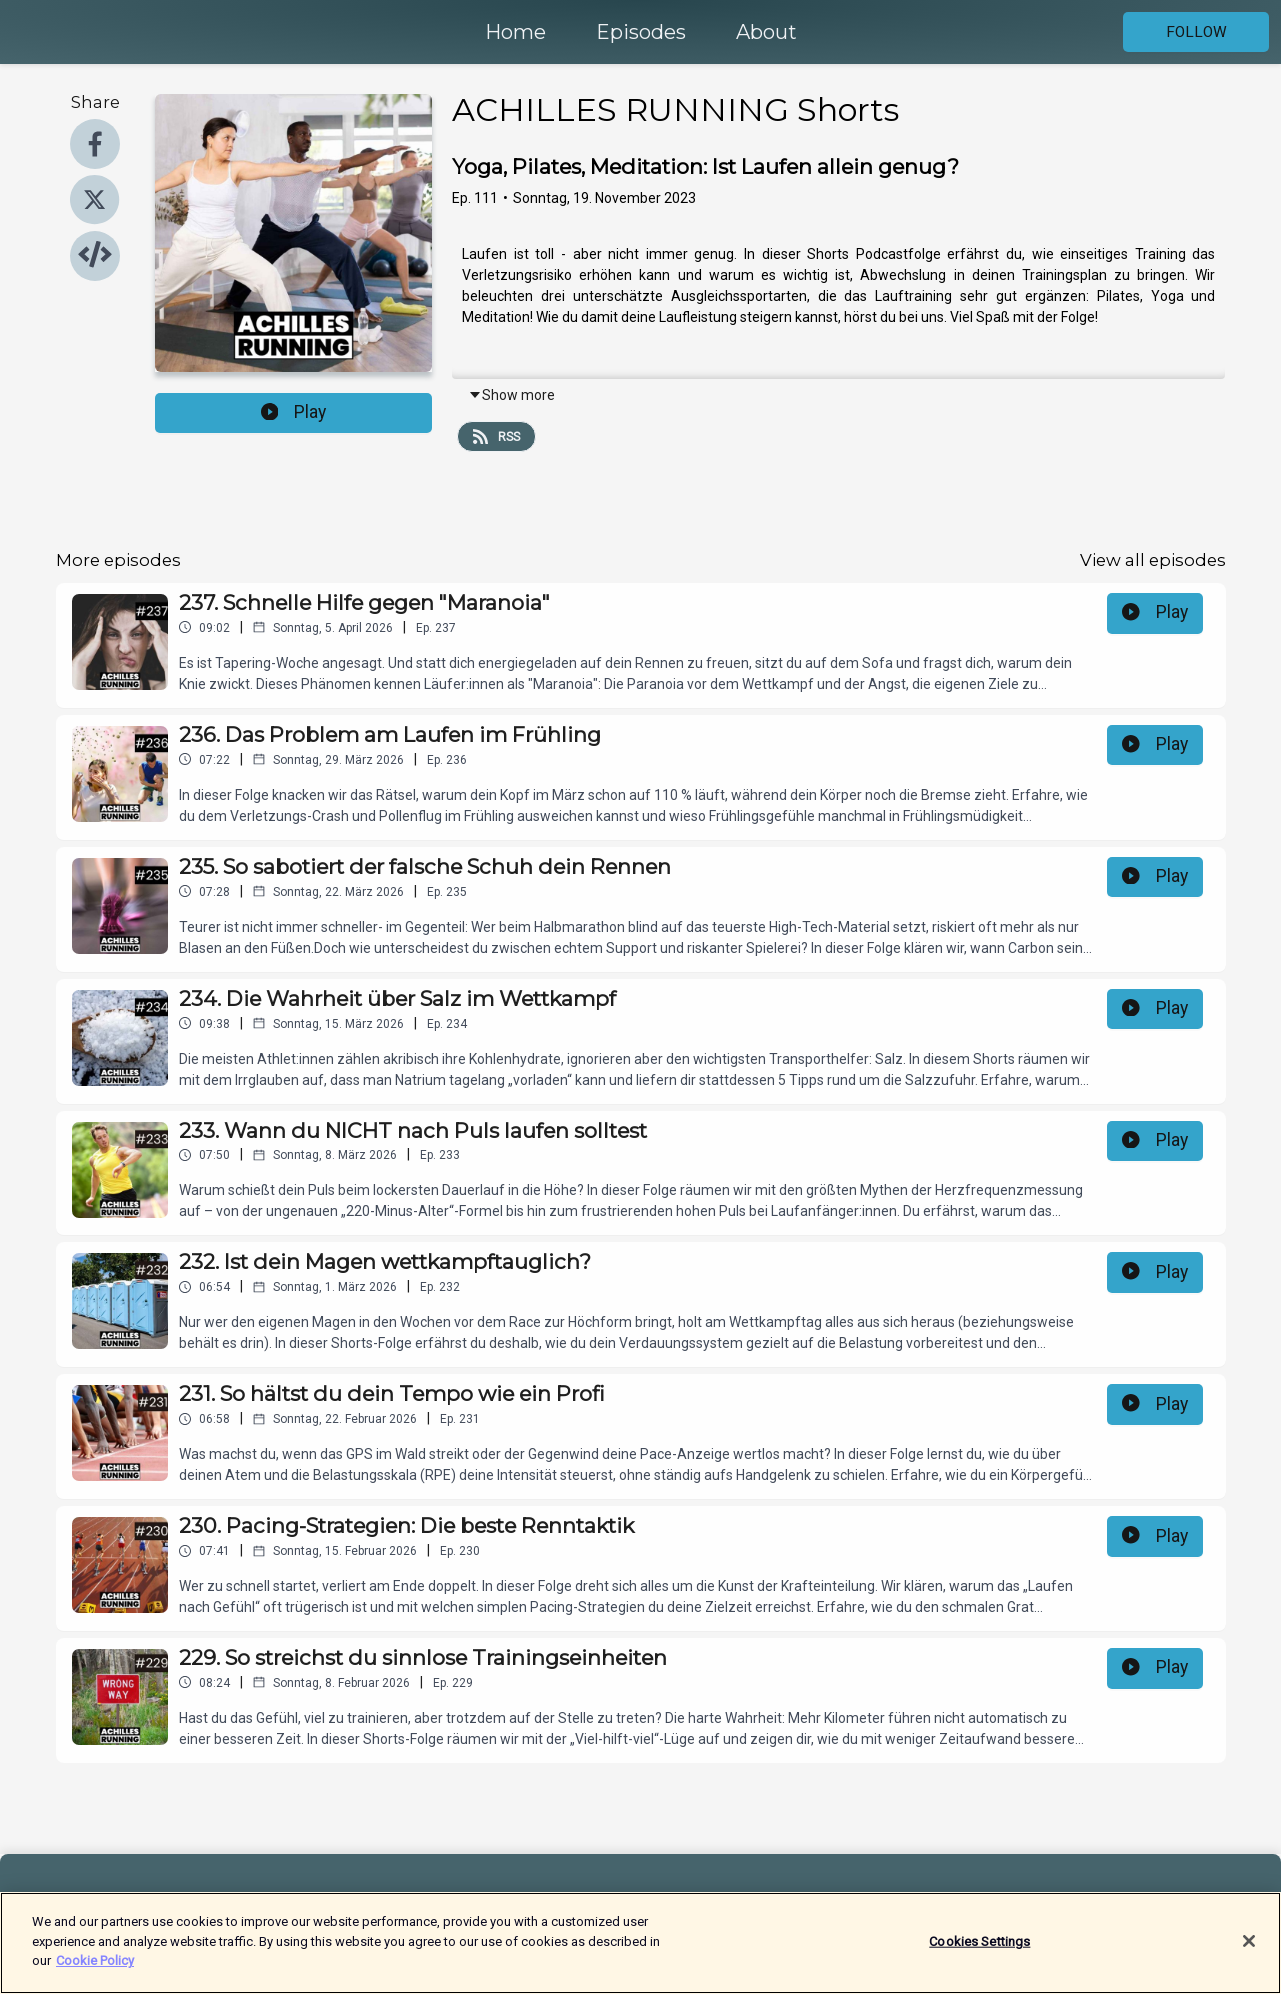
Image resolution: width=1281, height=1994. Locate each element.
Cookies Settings (979, 1947)
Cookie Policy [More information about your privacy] (95, 1967)
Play (294, 412)
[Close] (1249, 1947)
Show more (511, 395)
